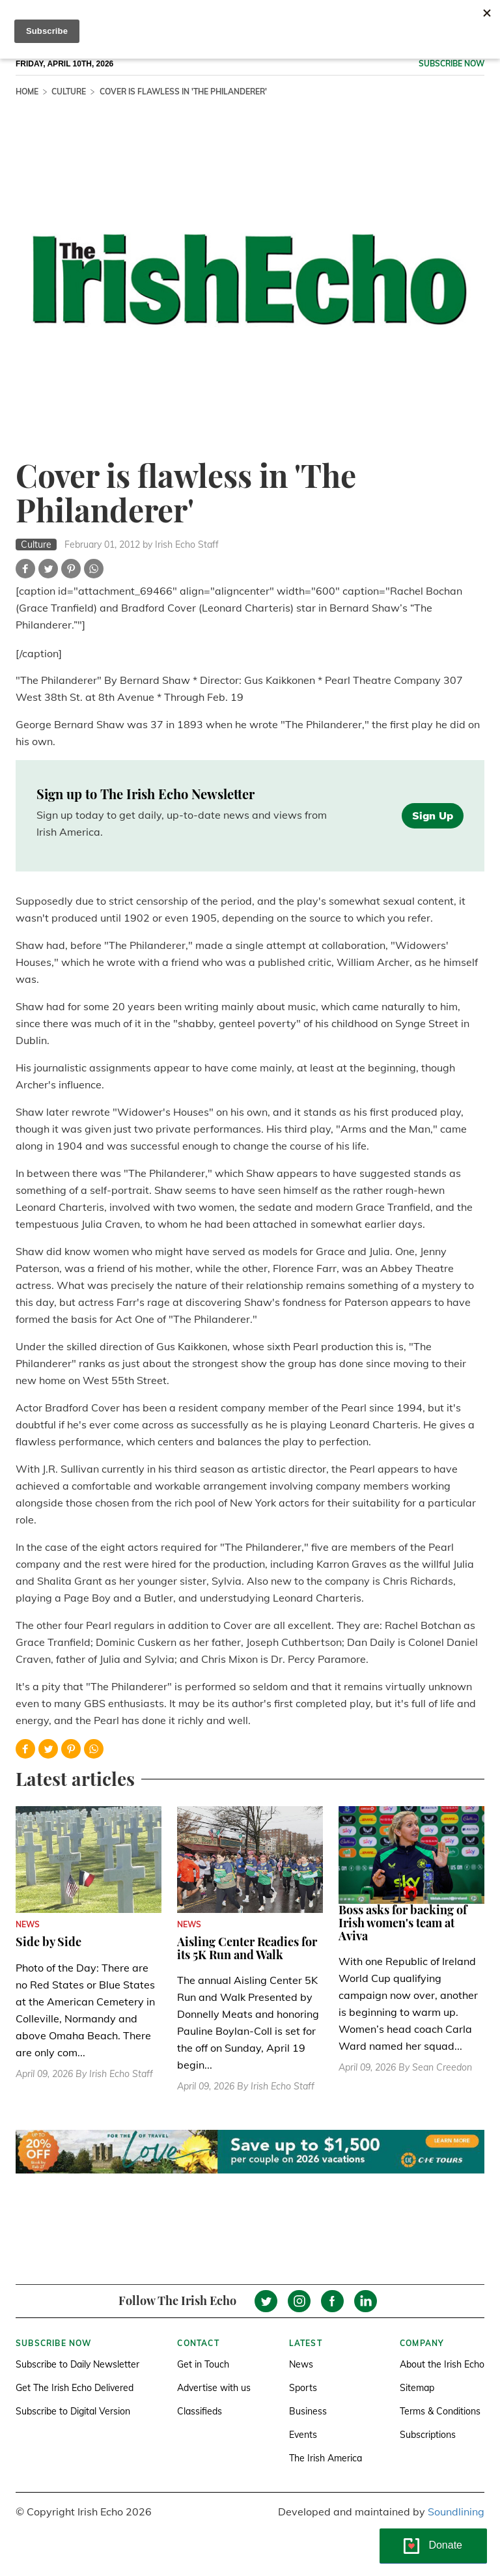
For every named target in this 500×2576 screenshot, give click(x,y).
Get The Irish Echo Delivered (74, 2388)
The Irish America (325, 2458)
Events (303, 2435)
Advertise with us (214, 2388)
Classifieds (199, 2411)
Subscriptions (428, 2435)
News (301, 2364)
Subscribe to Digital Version (73, 2411)
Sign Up (432, 815)
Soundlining (456, 2511)
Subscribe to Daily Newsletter (77, 2364)
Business (308, 2411)
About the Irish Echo (442, 2364)
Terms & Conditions (440, 2411)
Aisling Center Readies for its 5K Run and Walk (247, 1948)
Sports (303, 2388)
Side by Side (48, 1941)
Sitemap (417, 2388)
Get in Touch (203, 2364)
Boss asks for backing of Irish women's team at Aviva (403, 1923)
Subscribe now (451, 63)
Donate (445, 2545)
